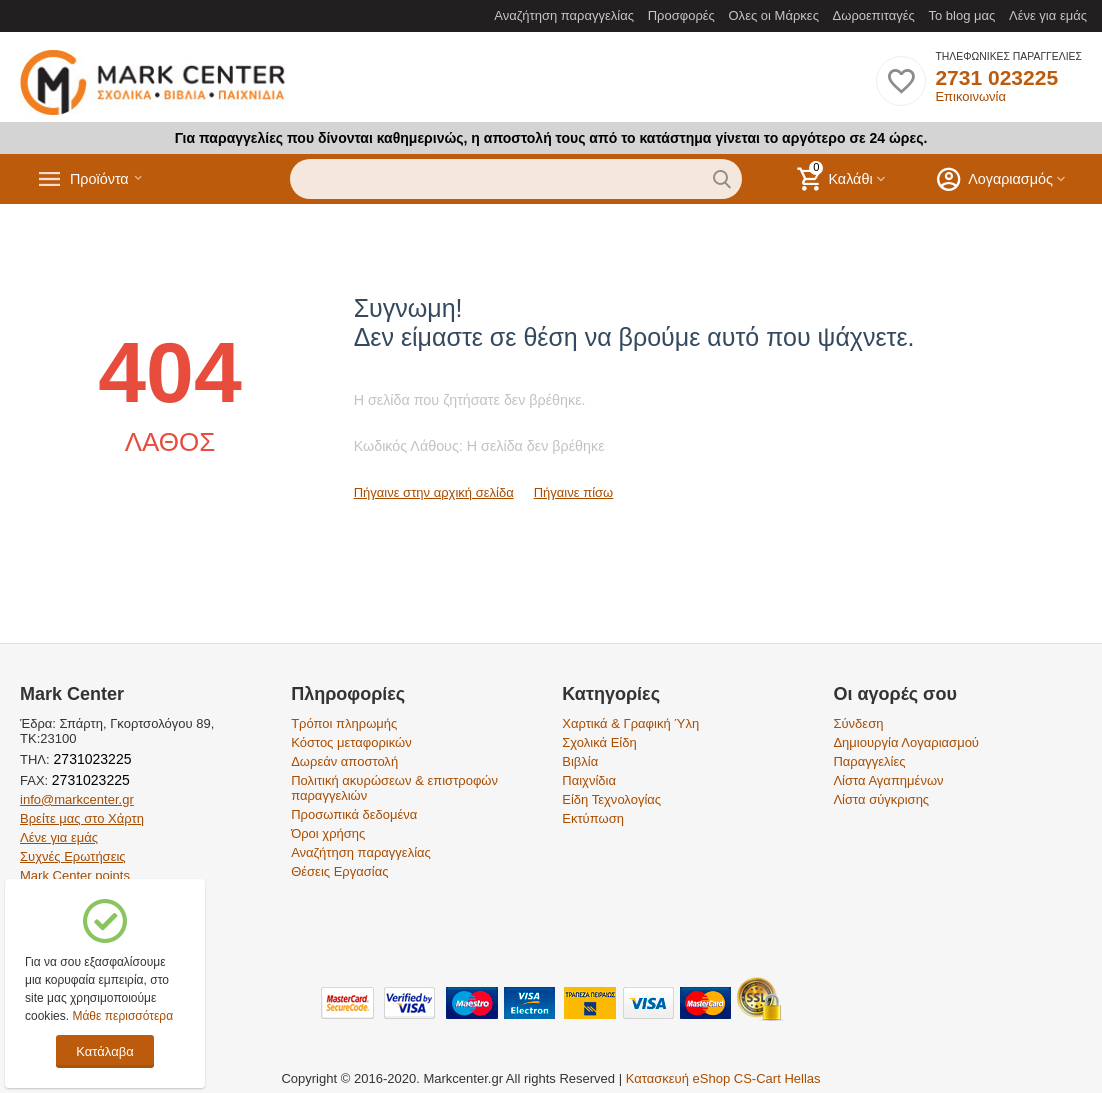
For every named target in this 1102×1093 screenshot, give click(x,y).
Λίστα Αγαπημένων (888, 780)
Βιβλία (580, 761)
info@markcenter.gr (77, 799)
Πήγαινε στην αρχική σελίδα (434, 492)
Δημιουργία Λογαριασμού (906, 742)
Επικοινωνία (970, 96)
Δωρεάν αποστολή (344, 761)
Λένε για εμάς (1048, 15)
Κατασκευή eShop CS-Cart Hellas (723, 1078)
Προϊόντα (107, 179)
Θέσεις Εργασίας (339, 871)
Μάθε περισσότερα (122, 1016)
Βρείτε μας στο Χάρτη (82, 818)
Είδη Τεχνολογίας (611, 799)
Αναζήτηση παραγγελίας (564, 15)
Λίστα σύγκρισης (881, 799)
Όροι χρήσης (328, 833)
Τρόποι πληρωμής (344, 723)
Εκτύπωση (593, 818)
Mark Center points (75, 875)
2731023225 (91, 759)
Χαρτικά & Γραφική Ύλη (630, 723)
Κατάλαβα (104, 1051)
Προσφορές (681, 15)
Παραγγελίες (869, 761)
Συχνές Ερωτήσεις (73, 856)
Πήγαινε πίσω (574, 492)
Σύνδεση (858, 723)
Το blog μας (961, 15)
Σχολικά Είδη (599, 742)
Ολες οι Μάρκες (774, 15)
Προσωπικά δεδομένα (354, 814)
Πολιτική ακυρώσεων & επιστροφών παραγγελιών (394, 788)
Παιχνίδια (589, 780)
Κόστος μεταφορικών (351, 742)
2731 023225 (996, 77)
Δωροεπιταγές (874, 15)
